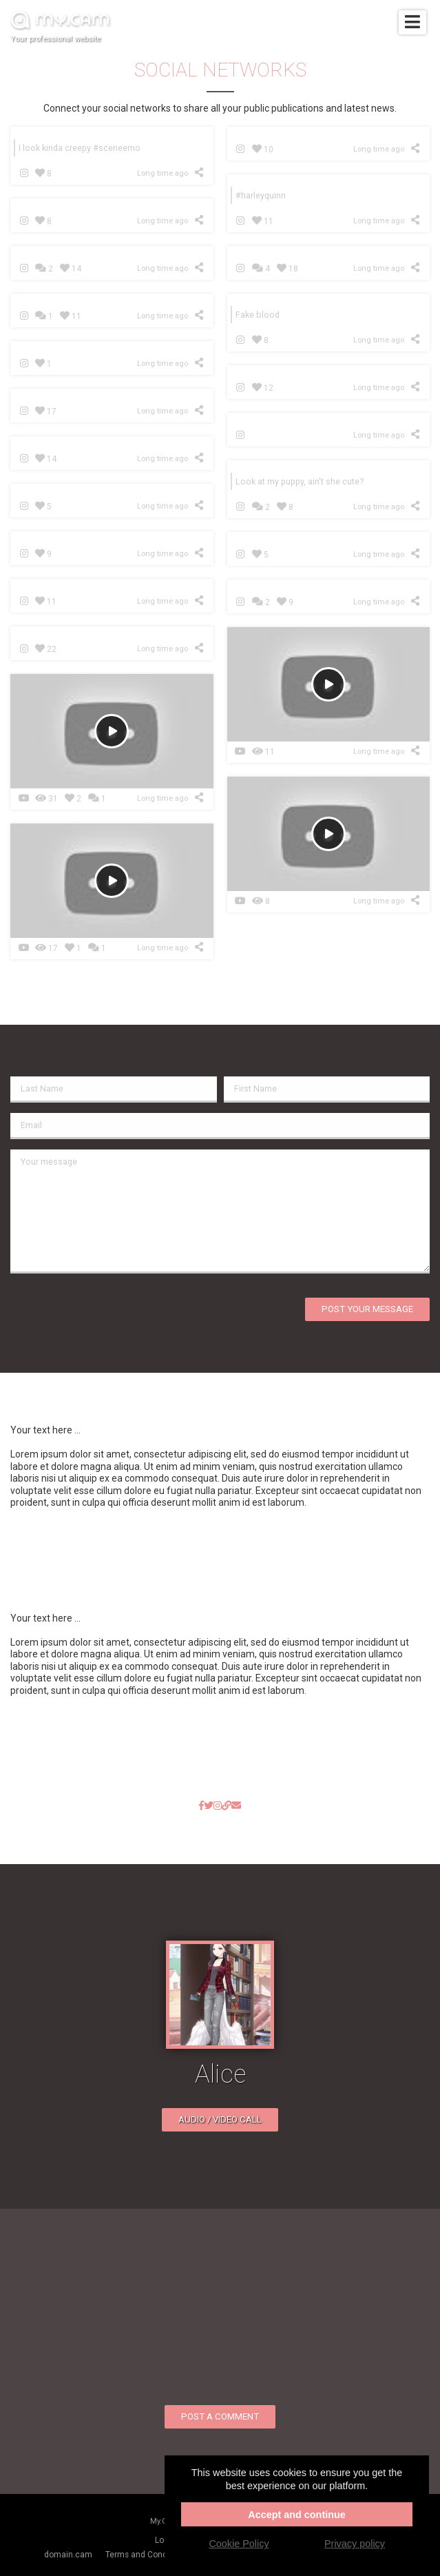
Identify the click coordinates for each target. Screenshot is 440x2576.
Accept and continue (297, 2514)
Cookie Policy (239, 2543)
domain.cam (68, 2554)
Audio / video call (220, 2119)
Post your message (367, 1309)
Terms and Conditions (146, 2554)
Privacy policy (354, 2543)
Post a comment (220, 2416)
